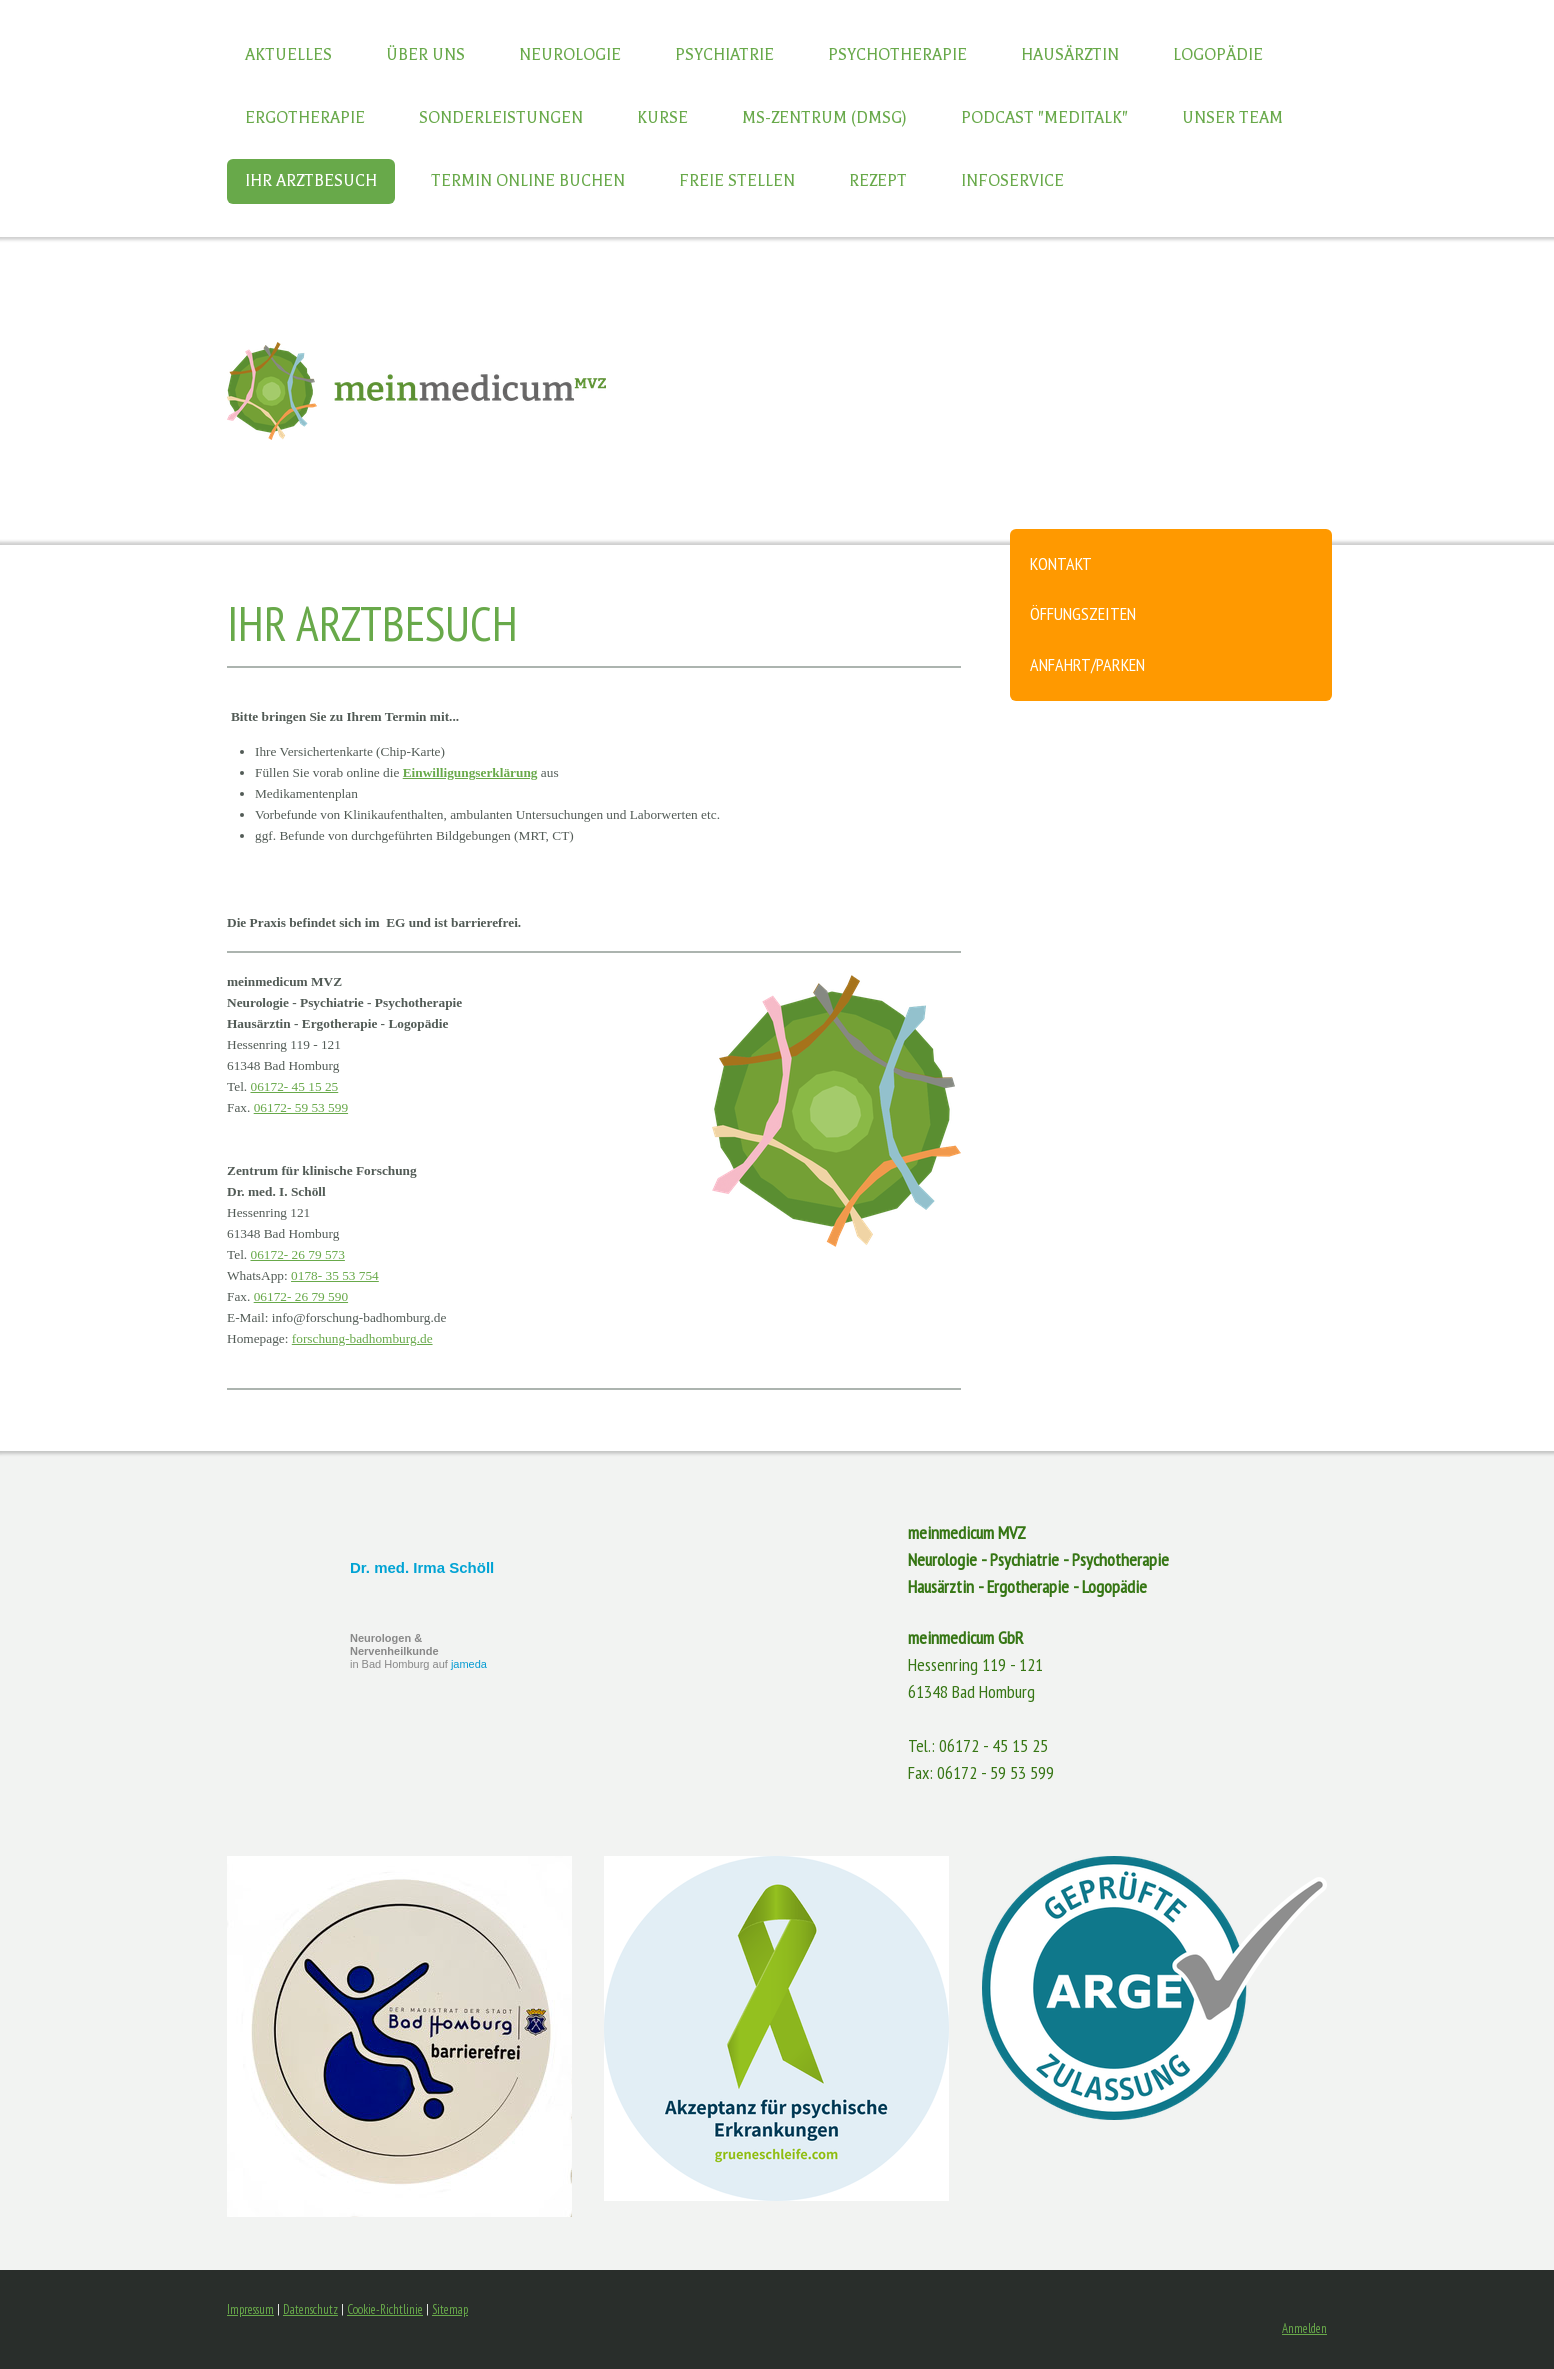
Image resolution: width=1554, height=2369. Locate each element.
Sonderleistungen (501, 118)
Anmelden (1304, 2328)
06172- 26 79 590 (301, 1296)
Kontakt (1061, 563)
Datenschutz (310, 2309)
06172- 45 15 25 (295, 1086)
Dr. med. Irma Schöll (422, 1567)
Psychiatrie (724, 55)
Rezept (878, 181)
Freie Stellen (737, 181)
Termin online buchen (528, 181)
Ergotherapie (305, 118)
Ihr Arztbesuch (311, 181)
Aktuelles (288, 55)
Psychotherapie (897, 55)
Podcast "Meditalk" (1044, 118)
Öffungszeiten (1083, 613)
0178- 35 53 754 (335, 1275)
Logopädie (1218, 55)
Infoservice (1012, 181)
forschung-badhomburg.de (362, 1338)
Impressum (250, 2309)
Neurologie (570, 55)
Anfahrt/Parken (1087, 664)
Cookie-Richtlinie (385, 2309)
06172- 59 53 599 (301, 1107)
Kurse (662, 118)
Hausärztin (1070, 55)
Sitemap (450, 2309)
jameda (469, 1664)
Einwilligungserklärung (470, 772)
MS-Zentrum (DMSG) (824, 118)
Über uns (425, 55)
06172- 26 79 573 (298, 1254)
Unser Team (1232, 118)
